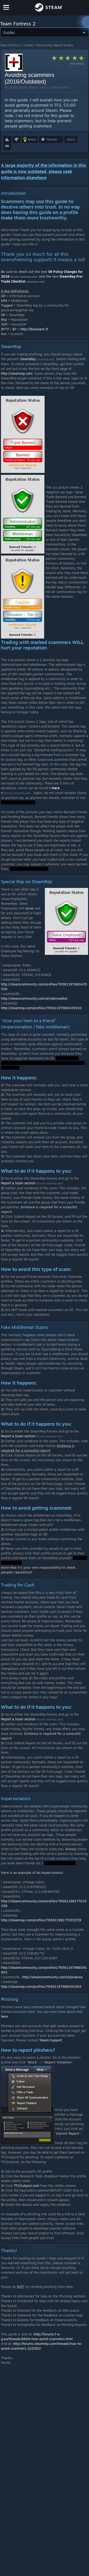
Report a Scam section (18, 1183)
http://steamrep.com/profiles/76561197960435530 (41, 1008)
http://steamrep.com (16, 373)
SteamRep (28, 359)
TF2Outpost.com (26, 2186)
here (4, 2016)
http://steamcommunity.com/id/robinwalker (34, 998)
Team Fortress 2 (10, 45)
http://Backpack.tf (34, 329)
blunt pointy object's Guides (55, 45)
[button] (7, 139)
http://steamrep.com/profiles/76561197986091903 (41, 1986)
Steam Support (50, 2040)
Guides (28, 45)
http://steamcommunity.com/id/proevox (52, 1977)
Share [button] (71, 139)
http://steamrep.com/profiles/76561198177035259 (41, 1920)
